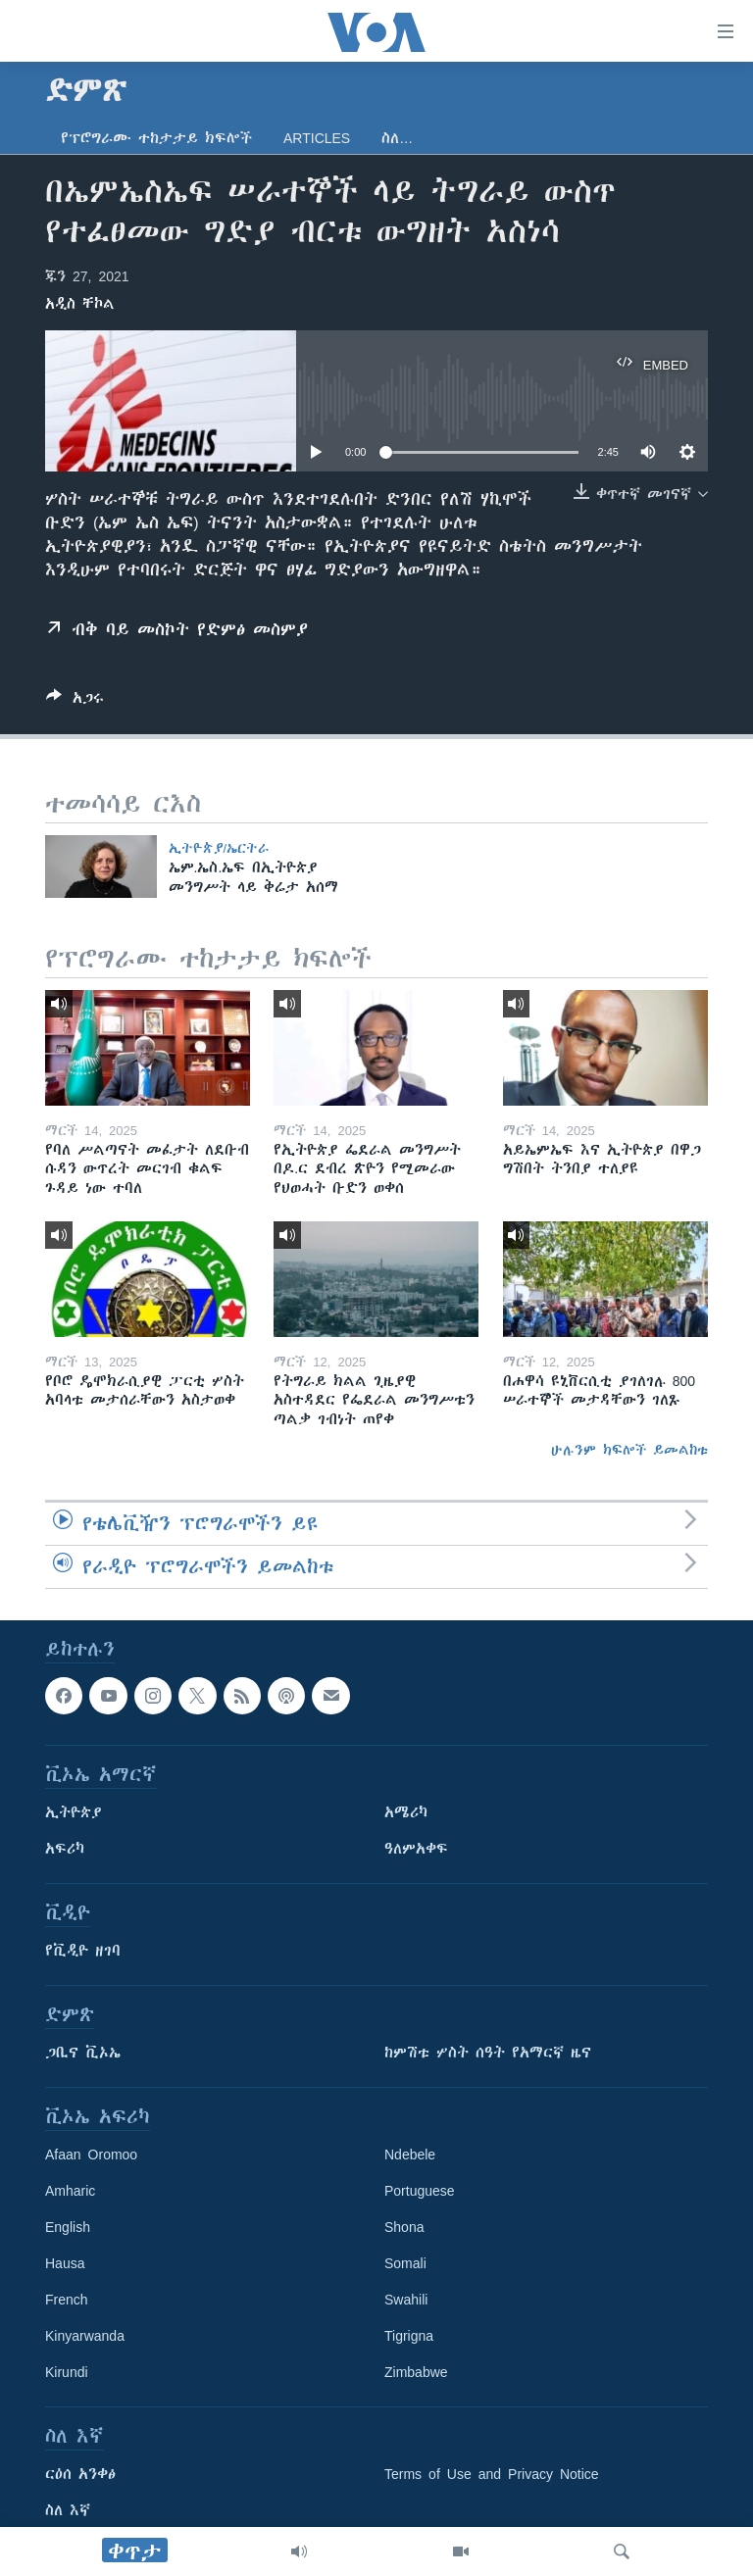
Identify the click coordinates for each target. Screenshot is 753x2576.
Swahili (405, 2299)
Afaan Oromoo (91, 2154)
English (67, 2227)
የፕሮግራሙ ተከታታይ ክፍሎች (156, 138)
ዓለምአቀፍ (416, 1849)
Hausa (64, 2263)
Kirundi (66, 2372)
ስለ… (397, 138)
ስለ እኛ (67, 2510)
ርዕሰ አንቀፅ (80, 2474)
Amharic (70, 2191)
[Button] (75, 701)
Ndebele (409, 2154)
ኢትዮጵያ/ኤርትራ (219, 848)
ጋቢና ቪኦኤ (83, 2052)
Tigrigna (408, 2336)
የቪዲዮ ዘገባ (83, 1950)
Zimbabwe (416, 2372)
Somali (405, 2263)
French (66, 2299)
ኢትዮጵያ (73, 1812)
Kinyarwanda (85, 2336)
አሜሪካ (405, 1812)
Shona (404, 2227)
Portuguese (419, 2191)
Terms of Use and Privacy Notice (491, 2474)
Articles (316, 138)
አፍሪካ (64, 1849)
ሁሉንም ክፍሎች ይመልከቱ (629, 1450)
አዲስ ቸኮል (80, 304)
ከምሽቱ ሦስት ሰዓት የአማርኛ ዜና (487, 2052)
